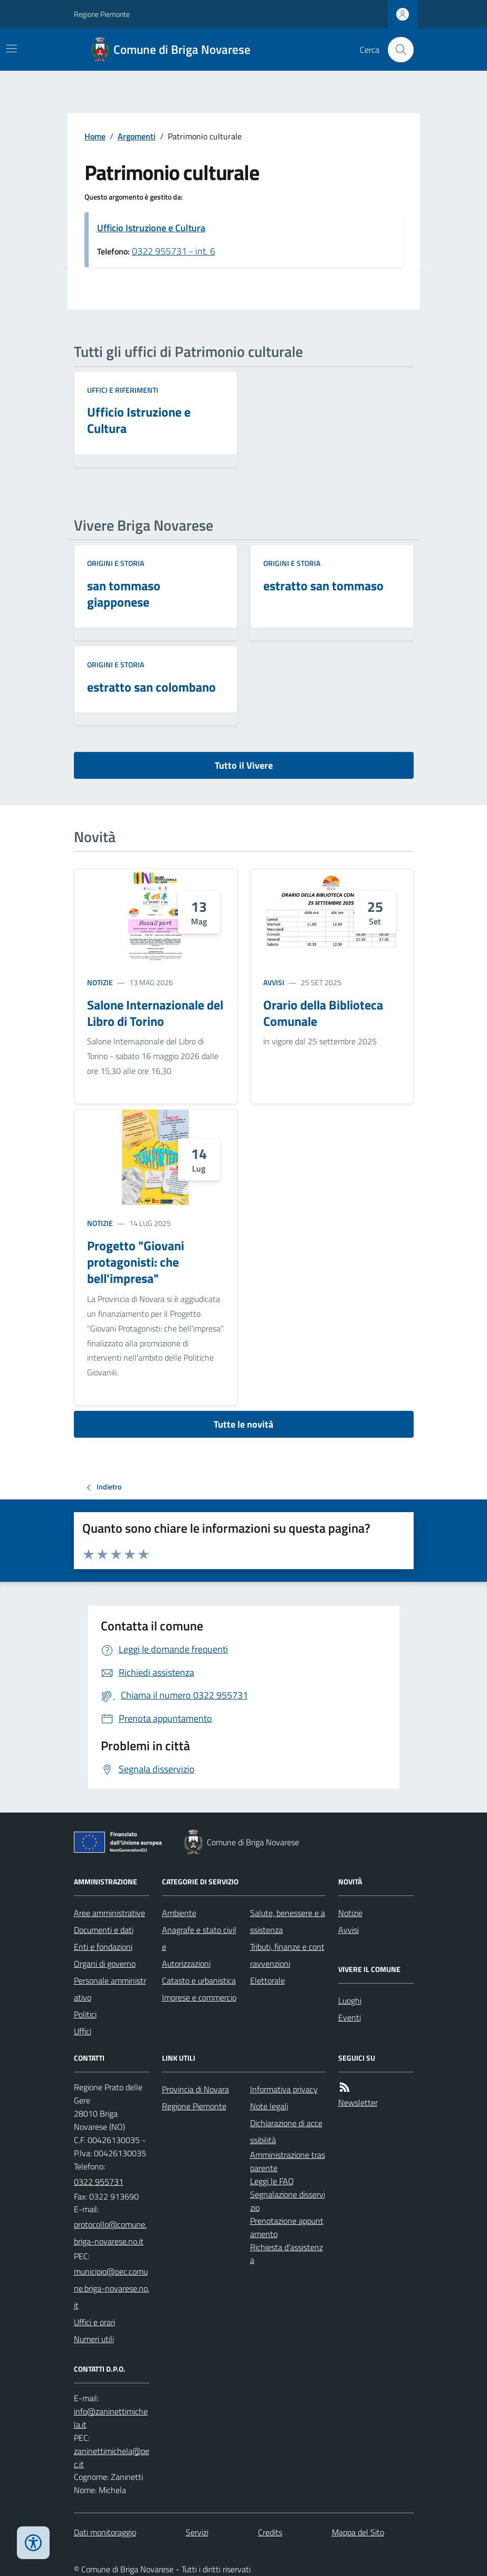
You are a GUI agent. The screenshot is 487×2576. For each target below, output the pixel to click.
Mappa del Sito (358, 2532)
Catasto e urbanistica (199, 1980)
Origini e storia (115, 563)
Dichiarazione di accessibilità (286, 2131)
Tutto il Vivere (244, 765)
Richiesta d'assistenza (286, 2254)
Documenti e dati (103, 1929)
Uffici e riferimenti (122, 389)
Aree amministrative (109, 1913)
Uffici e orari (94, 2322)
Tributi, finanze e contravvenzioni (287, 1955)
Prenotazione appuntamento (286, 2227)
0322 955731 (98, 2181)
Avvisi (273, 982)
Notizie (100, 982)
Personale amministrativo (110, 1989)
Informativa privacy (284, 2089)
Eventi (349, 2017)
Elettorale (267, 1980)
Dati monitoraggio (105, 2532)
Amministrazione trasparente (287, 2161)
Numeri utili (94, 2339)
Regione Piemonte (102, 14)
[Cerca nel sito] (396, 49)
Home (95, 136)
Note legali (269, 2106)
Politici (85, 2014)
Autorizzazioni (186, 1963)
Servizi (197, 2532)
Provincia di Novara (195, 2089)
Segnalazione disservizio (287, 2201)
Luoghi (349, 2000)
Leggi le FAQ (272, 2181)
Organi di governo (105, 1963)
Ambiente (179, 1913)
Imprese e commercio (199, 1997)
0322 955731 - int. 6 (173, 251)
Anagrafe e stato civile (199, 1938)
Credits (270, 2532)
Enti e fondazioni (103, 1946)
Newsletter (358, 2102)
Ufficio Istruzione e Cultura (151, 228)
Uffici (82, 2031)
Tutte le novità (243, 1424)
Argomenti (137, 136)
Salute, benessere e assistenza (287, 1921)
